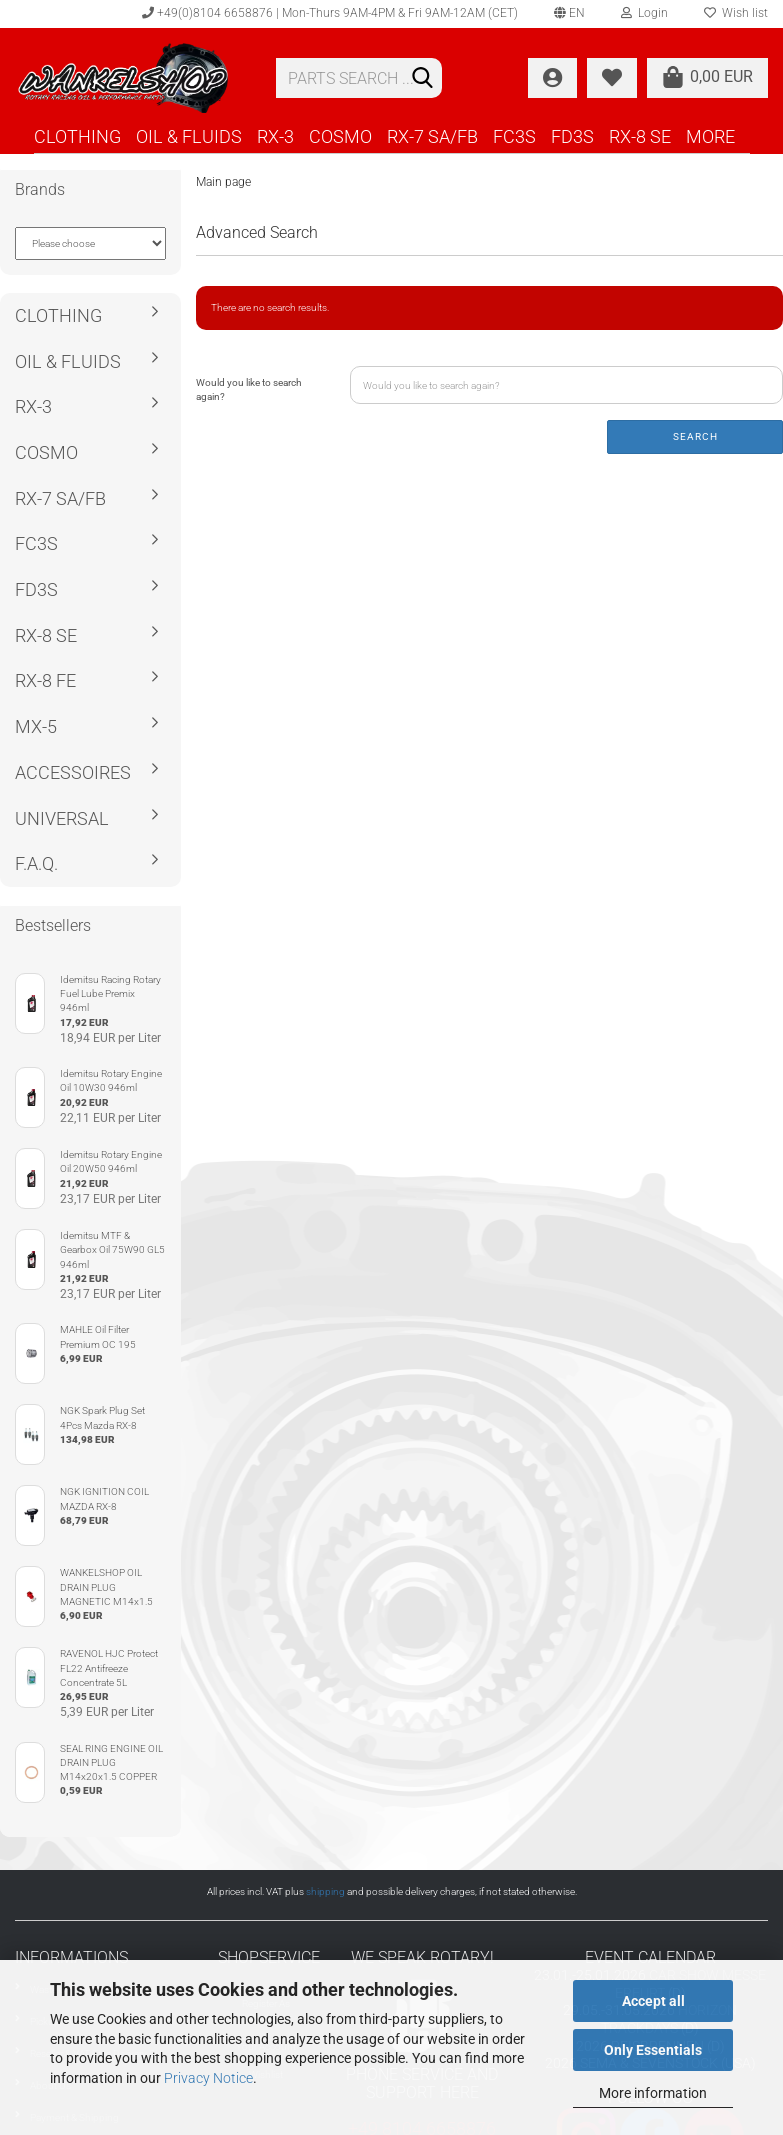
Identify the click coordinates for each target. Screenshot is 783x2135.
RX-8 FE (45, 680)
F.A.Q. (36, 863)
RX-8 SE (640, 136)
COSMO (340, 136)
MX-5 (36, 726)
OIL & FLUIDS (189, 136)
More (710, 136)
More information (653, 2093)
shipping (325, 1891)
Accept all (653, 2001)
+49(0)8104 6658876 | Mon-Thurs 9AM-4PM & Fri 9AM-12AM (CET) (330, 13)
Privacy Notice (208, 2078)
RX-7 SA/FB (432, 136)
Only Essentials (653, 2050)
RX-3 (275, 136)
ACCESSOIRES (73, 772)
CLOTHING (77, 136)
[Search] (423, 79)
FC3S (514, 136)
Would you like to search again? (249, 389)
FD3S (572, 136)
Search (695, 436)
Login (644, 13)
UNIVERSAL (62, 818)
